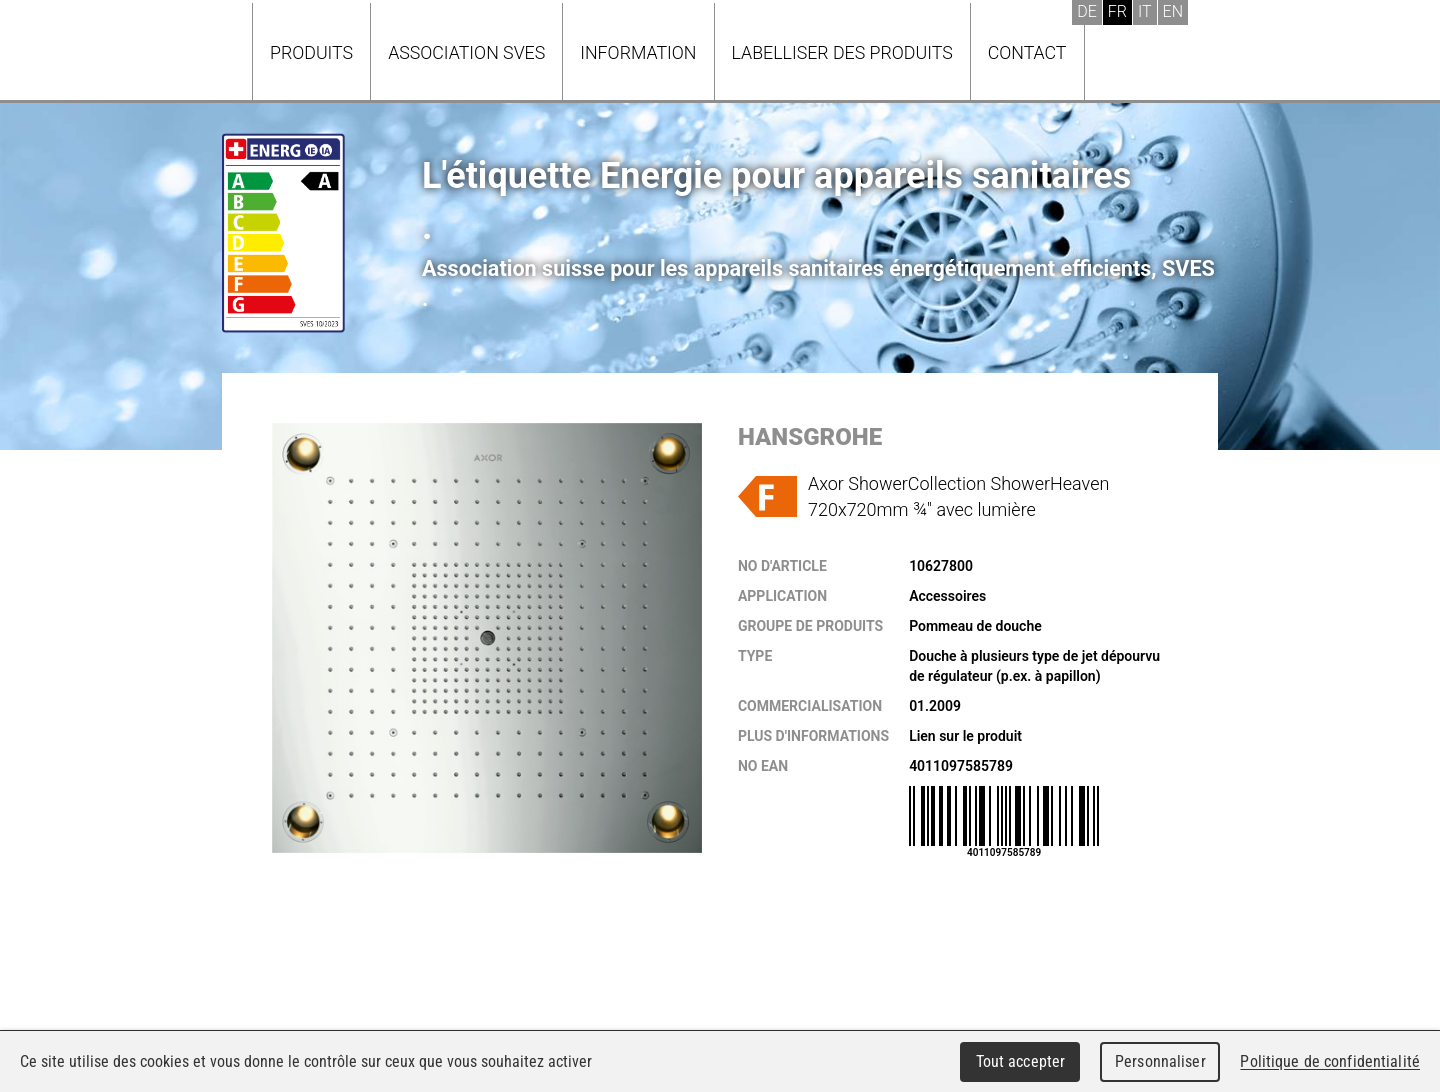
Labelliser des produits (842, 52)
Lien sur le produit (965, 736)
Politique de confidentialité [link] (1330, 1061)
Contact (1027, 52)
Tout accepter (1021, 1061)
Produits (311, 52)
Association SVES (466, 52)
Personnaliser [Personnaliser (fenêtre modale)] (1160, 1061)
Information (638, 52)
